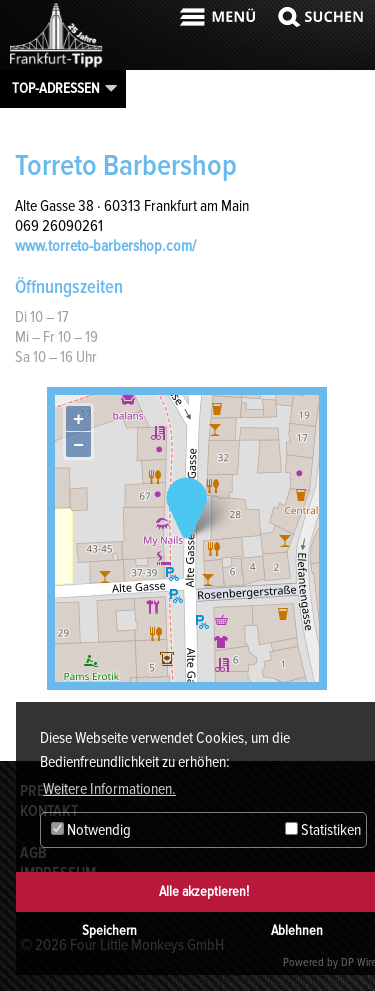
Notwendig (91, 830)
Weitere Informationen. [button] (109, 789)
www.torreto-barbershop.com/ (105, 246)
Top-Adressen (56, 88)
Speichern (109, 930)
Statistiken (323, 830)
